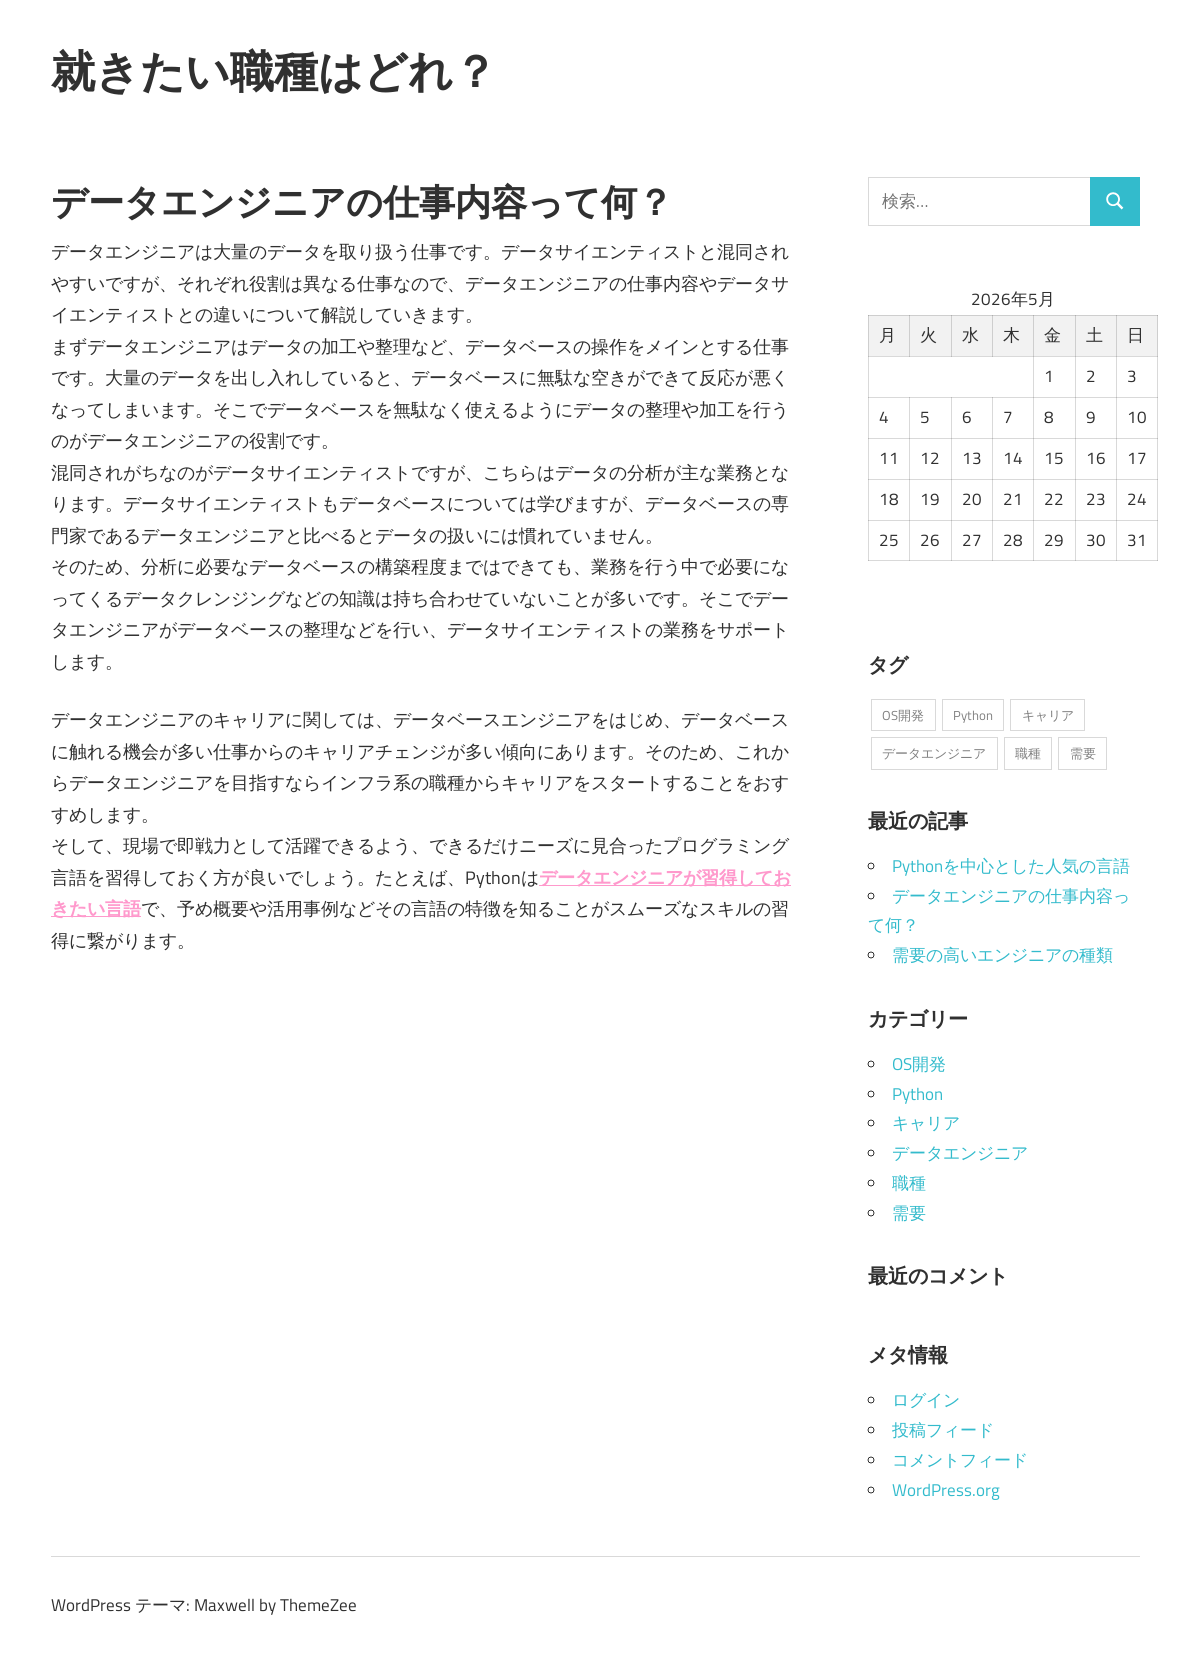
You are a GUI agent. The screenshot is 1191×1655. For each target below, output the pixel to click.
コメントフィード (960, 1460)
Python (917, 1094)
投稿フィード (943, 1430)
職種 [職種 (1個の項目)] (1028, 753)
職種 (909, 1183)
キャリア (926, 1123)
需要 (909, 1213)
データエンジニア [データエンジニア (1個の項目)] (934, 753)
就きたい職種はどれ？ (274, 71)
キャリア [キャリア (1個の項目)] (1048, 715)
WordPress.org (946, 1490)
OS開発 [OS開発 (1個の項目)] (903, 715)
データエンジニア (960, 1153)
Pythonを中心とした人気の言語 (1011, 866)
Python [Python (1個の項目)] (973, 715)
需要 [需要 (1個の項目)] (1083, 753)
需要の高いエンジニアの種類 (1002, 955)
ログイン (926, 1400)
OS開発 (919, 1064)
